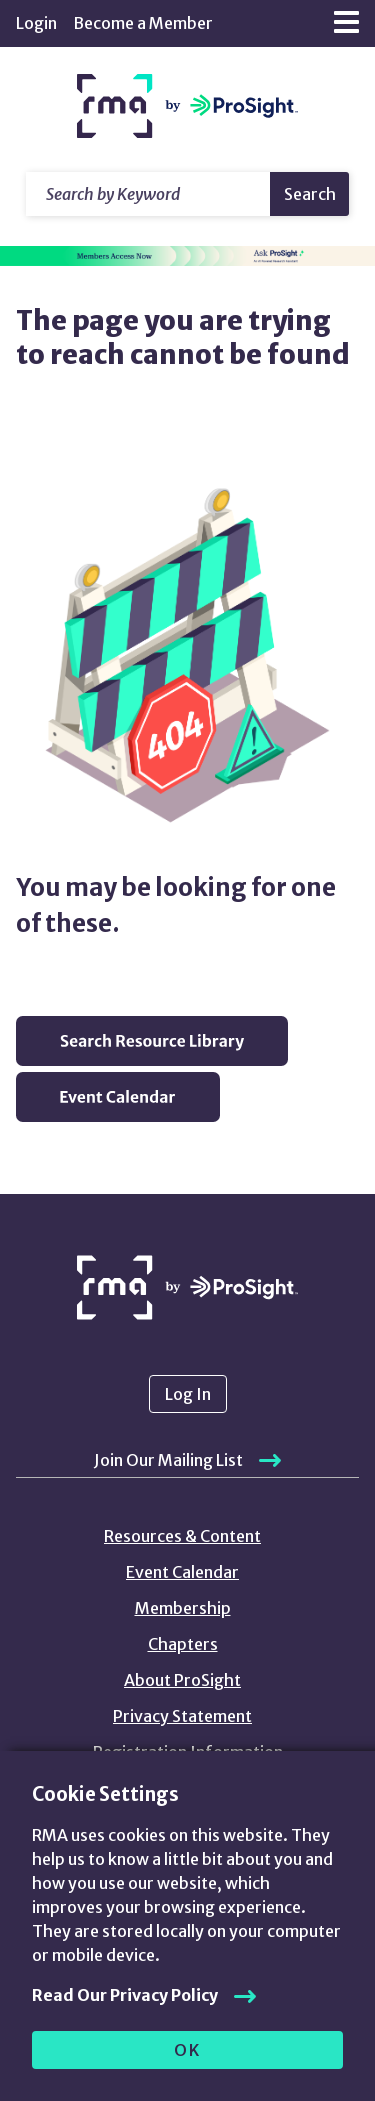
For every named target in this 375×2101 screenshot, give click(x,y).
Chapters (183, 1644)
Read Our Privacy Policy (125, 1995)
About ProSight (182, 1680)
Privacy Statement (182, 1716)
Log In (188, 1394)
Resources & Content (182, 1536)
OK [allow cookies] (187, 2050)
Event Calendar (182, 1572)
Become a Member (143, 23)
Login (36, 23)
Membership (183, 1608)
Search (310, 194)
